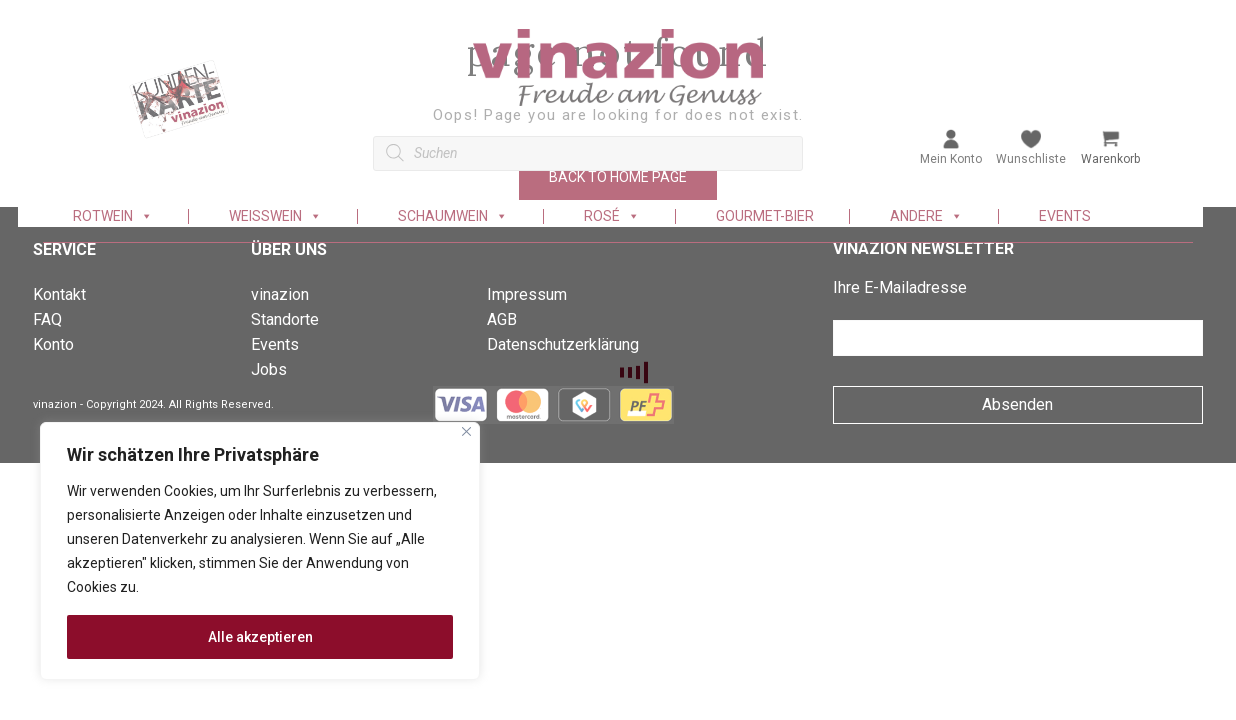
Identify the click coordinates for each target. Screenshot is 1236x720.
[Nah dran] (466, 431)
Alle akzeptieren (260, 637)
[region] (260, 551)
